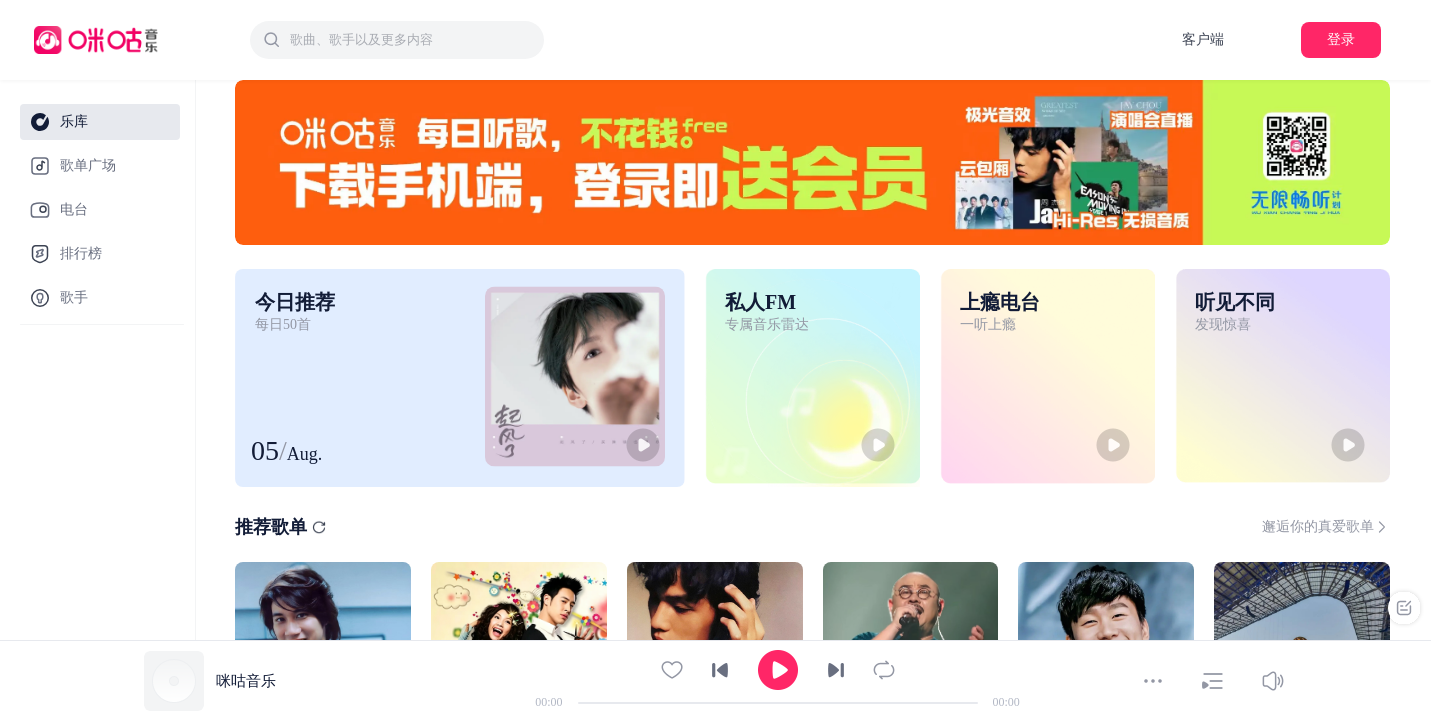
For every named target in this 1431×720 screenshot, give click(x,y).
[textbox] (411, 40)
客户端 (1203, 39)
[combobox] (397, 40)
